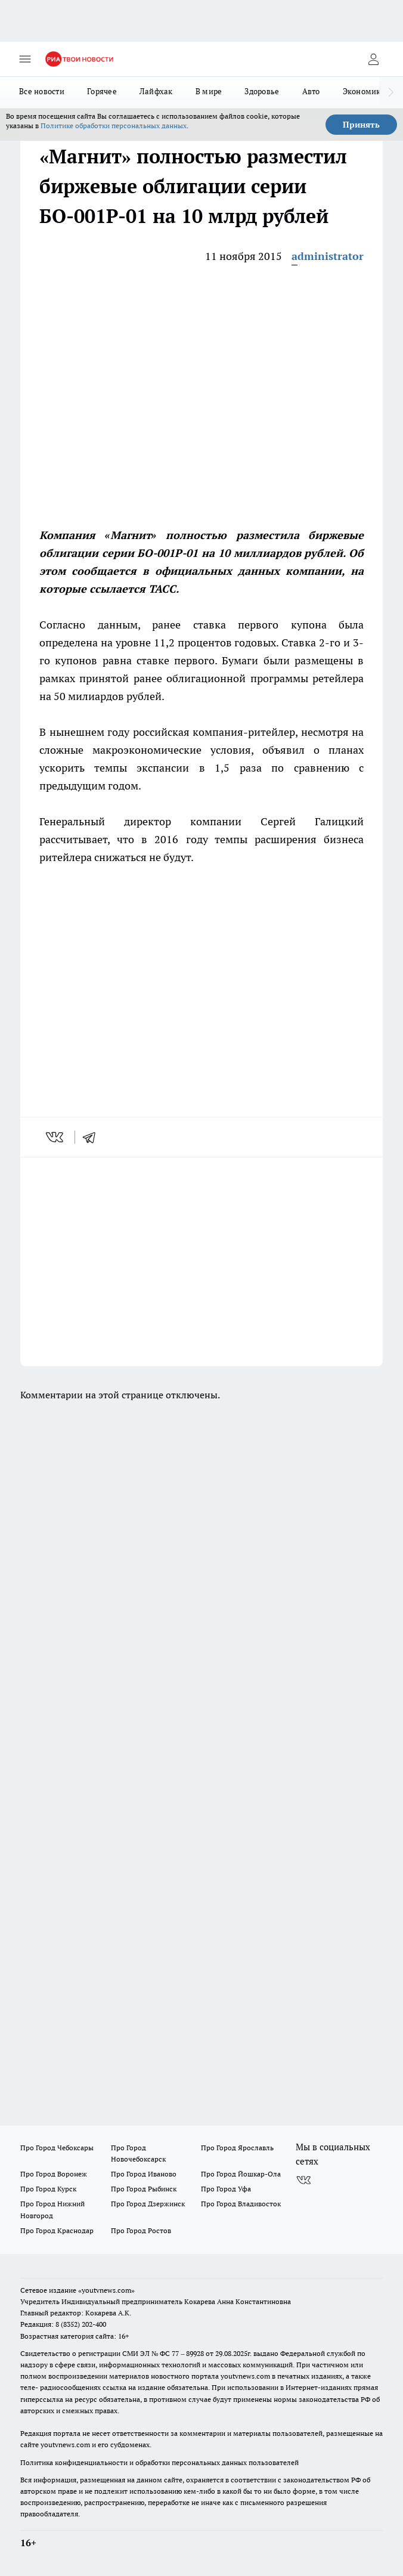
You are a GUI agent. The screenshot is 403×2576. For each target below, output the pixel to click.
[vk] (55, 1137)
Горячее (102, 91)
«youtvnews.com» (106, 2290)
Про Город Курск (48, 2188)
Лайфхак (156, 91)
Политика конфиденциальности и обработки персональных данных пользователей (159, 2462)
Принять (361, 124)
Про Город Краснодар (57, 2230)
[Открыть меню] (25, 59)
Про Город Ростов (141, 2230)
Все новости (41, 91)
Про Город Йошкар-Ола (241, 2173)
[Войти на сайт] (373, 59)
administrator (328, 256)
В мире (209, 91)
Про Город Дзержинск (148, 2203)
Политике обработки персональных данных (114, 125)
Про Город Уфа (226, 2188)
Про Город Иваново (143, 2173)
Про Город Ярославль (237, 2147)
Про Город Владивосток (241, 2203)
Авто (311, 91)
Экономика (364, 91)
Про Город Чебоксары (57, 2147)
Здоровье (261, 91)
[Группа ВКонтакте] (303, 2181)
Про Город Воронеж (53, 2173)
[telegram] (93, 1137)
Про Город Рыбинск (143, 2188)
